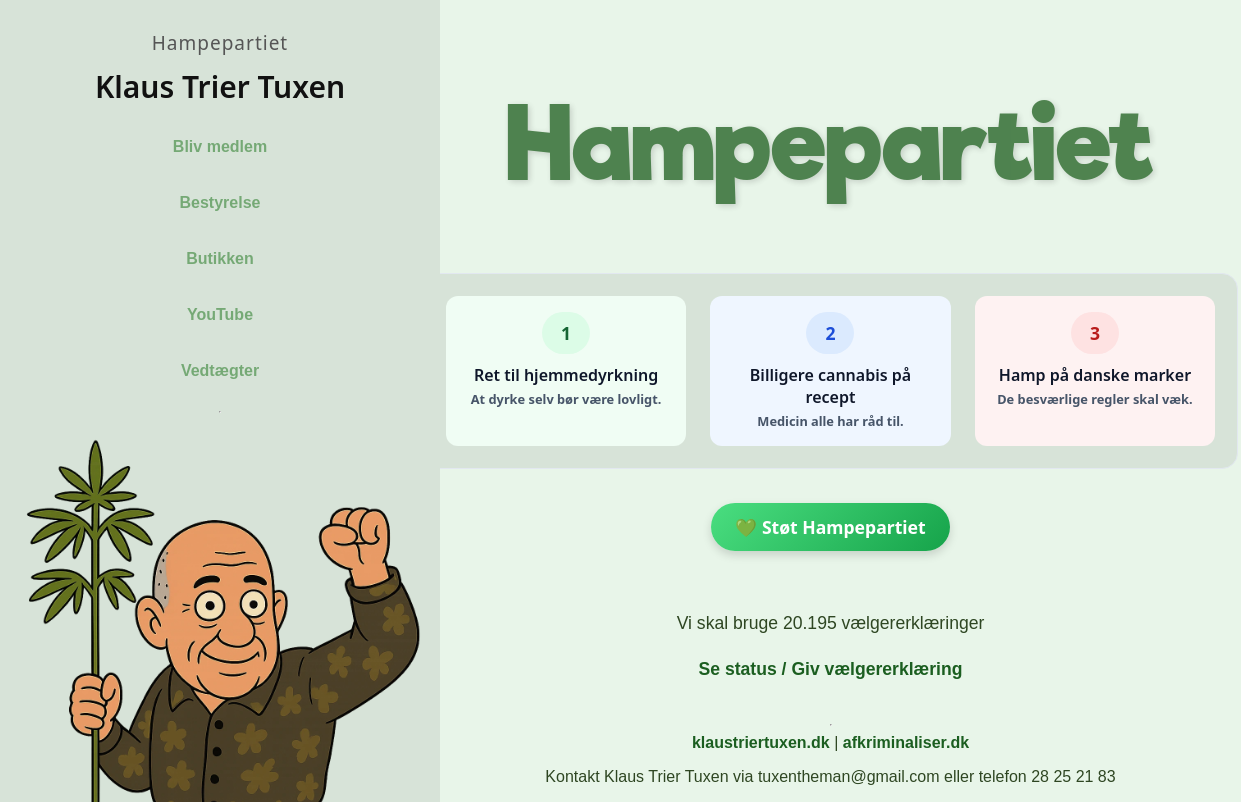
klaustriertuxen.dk (761, 742)
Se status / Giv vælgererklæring (830, 669)
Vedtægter (220, 370)
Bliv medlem (220, 146)
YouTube (220, 314)
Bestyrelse (220, 202)
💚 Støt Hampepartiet (830, 527)
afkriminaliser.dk (906, 742)
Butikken (220, 258)
